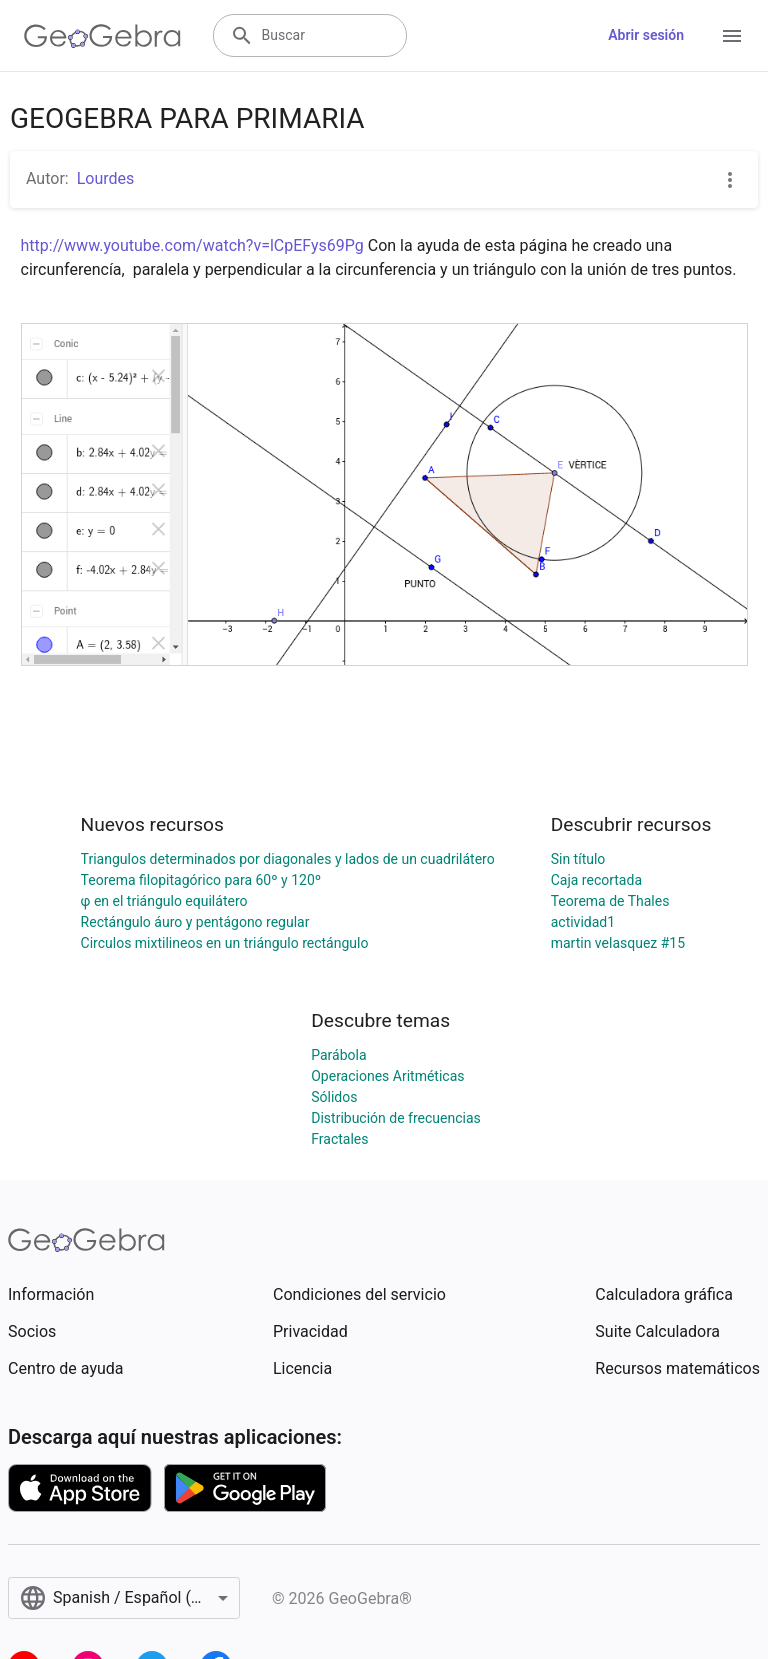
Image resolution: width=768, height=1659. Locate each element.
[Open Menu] (732, 36)
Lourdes (106, 178)
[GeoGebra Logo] (102, 36)
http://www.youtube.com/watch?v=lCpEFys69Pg (192, 245)
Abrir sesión (646, 35)
